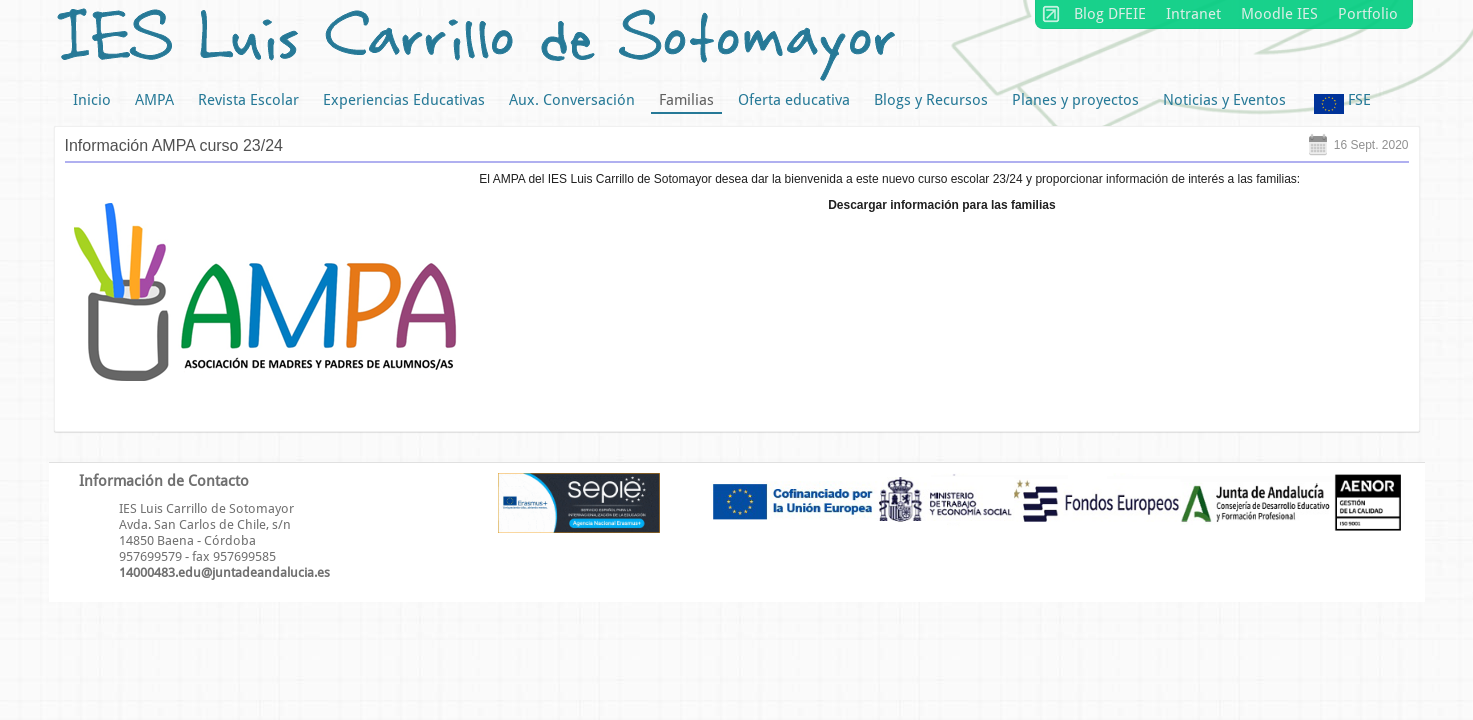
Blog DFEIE (1110, 14)
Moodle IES (1279, 14)
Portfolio (1368, 14)
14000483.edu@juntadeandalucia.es (224, 572)
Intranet (1193, 14)
